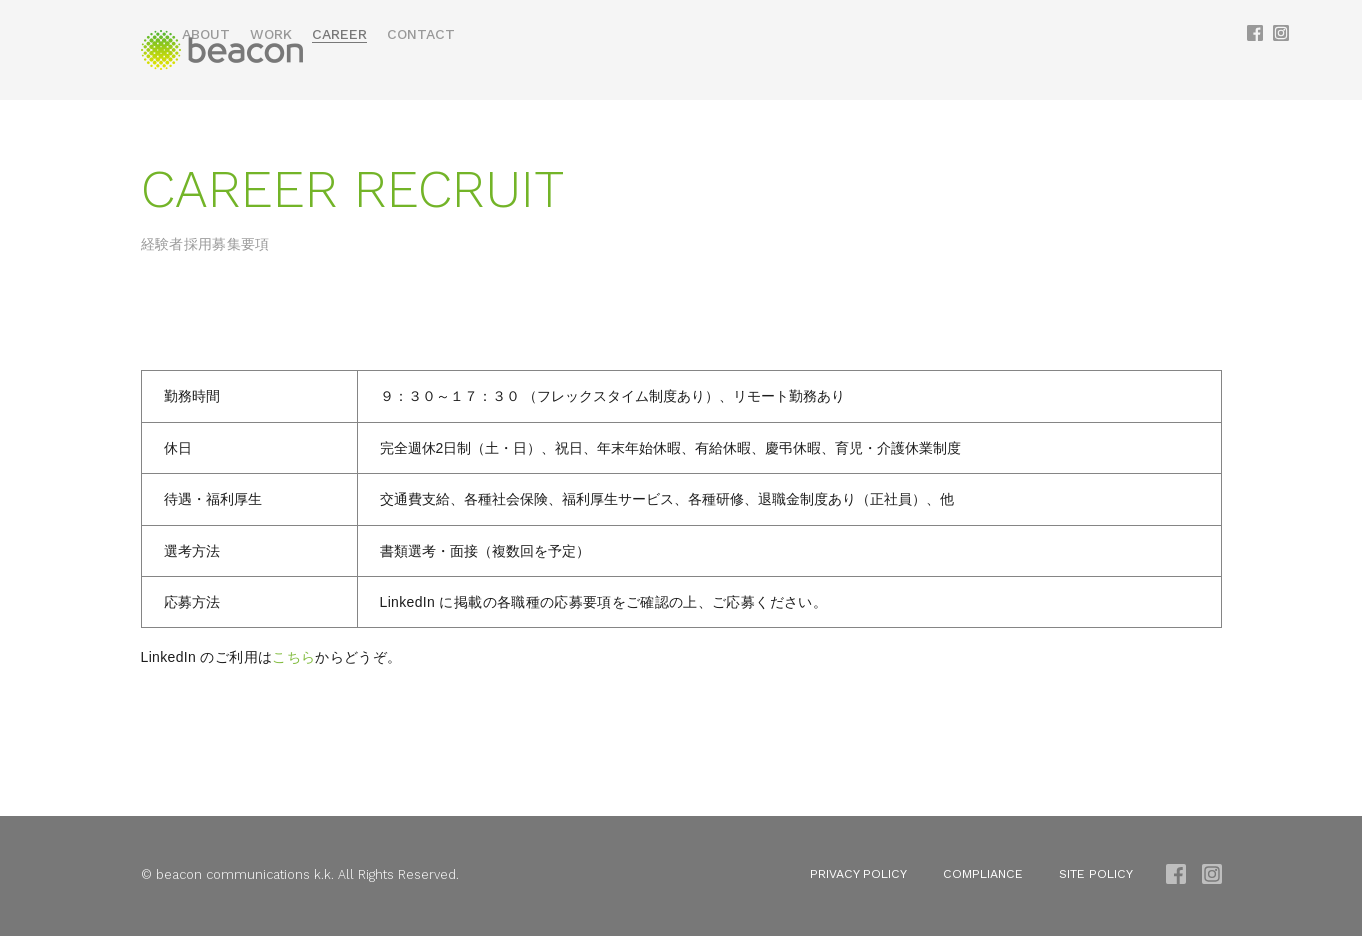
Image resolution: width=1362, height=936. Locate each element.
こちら (293, 659)
